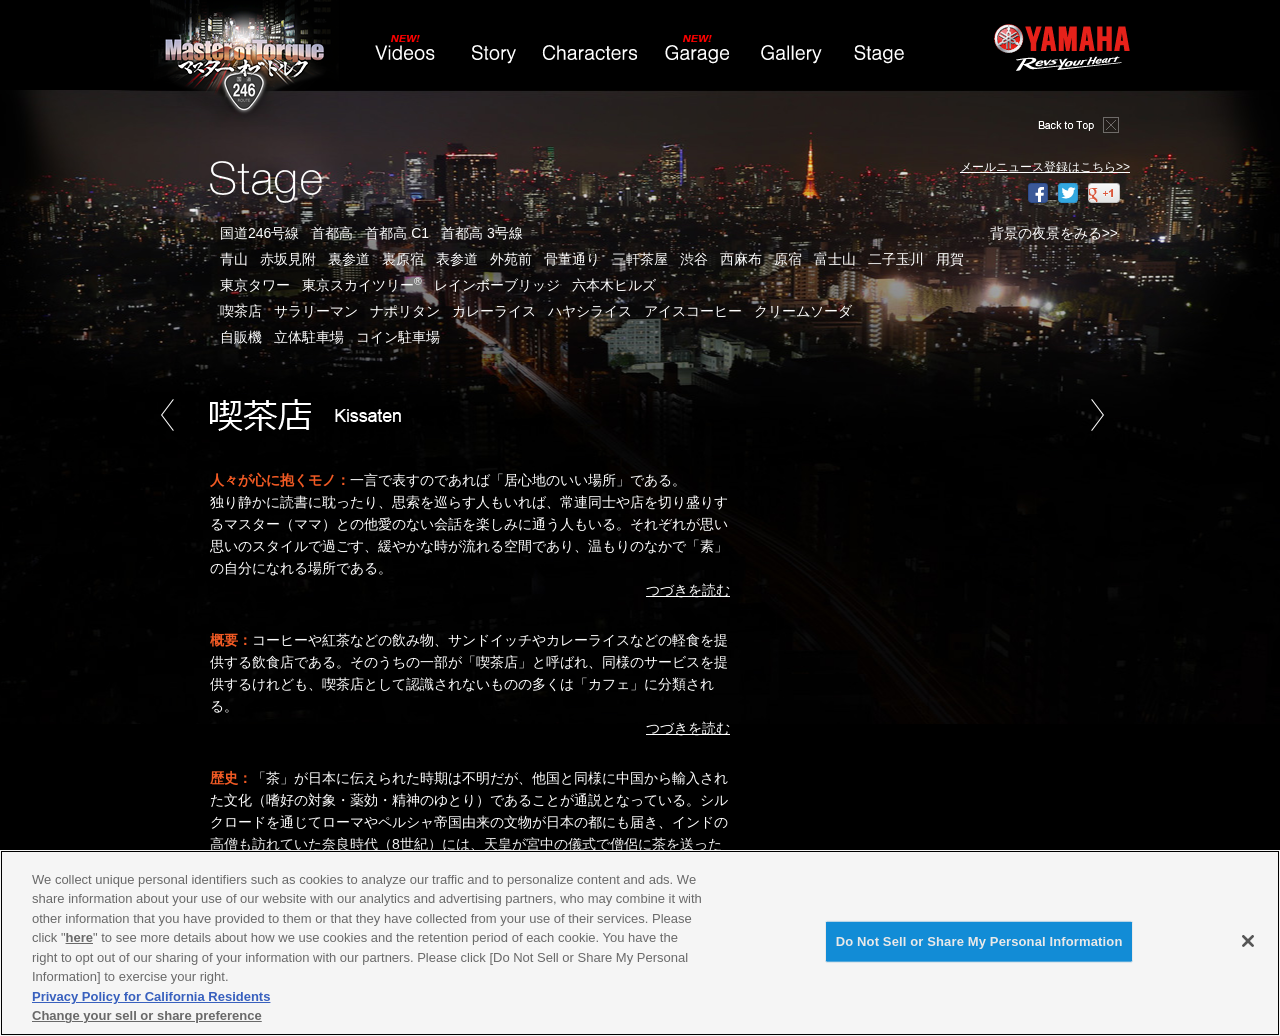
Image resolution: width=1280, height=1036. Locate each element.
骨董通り (572, 259)
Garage (699, 59)
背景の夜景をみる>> (1054, 233)
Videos (406, 59)
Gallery (791, 59)
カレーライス (494, 311)
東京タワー (255, 285)
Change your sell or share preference (147, 1015)
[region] (640, 943)
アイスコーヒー (693, 311)
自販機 (241, 337)
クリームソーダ (803, 311)
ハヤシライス (590, 311)
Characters (593, 59)
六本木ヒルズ (614, 285)
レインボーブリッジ (497, 285)
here (79, 937)
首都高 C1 (397, 233)
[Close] (1248, 941)
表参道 (457, 259)
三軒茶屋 (640, 259)
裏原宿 (403, 259)
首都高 (332, 233)
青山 (234, 259)
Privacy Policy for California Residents (151, 996)
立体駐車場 (309, 337)
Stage (878, 59)
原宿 (788, 259)
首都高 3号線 (482, 233)
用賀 (950, 259)
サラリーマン (316, 311)
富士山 (835, 259)
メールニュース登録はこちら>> (1045, 167)
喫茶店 (241, 311)
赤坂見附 (288, 259)
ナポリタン (405, 311)
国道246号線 (259, 233)
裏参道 (349, 259)
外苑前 (511, 259)
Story (493, 59)
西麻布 (741, 259)
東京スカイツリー (362, 285)
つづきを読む (688, 590)
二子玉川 (896, 259)
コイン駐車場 (398, 337)
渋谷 (694, 259)
